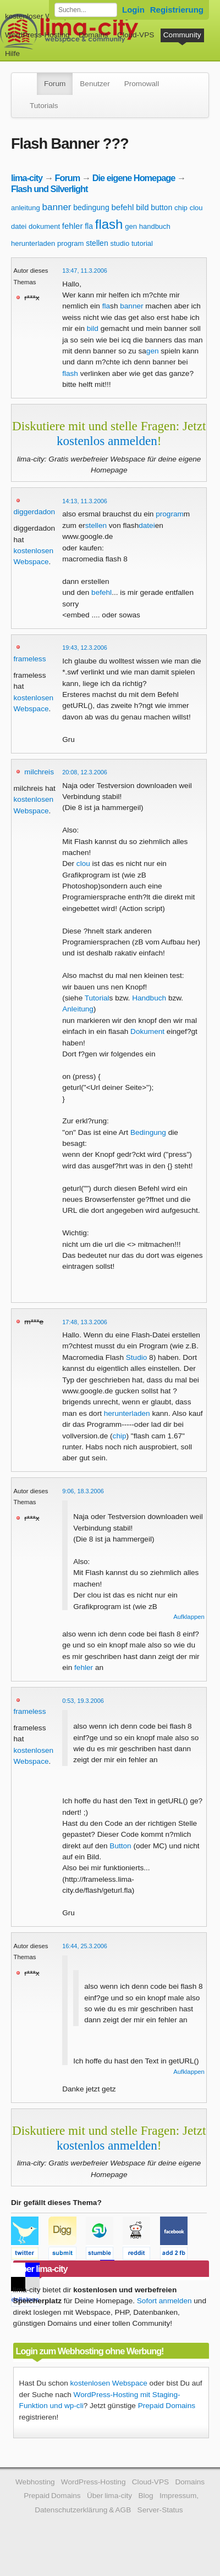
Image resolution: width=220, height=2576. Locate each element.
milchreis (39, 772)
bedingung (91, 207)
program (70, 243)
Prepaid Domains (166, 2405)
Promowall (141, 84)
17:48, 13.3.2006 (84, 1322)
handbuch (154, 226)
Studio (136, 1357)
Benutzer (94, 84)
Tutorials (44, 106)
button (161, 207)
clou (196, 208)
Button (120, 1846)
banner (57, 207)
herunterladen (33, 243)
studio (119, 243)
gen (131, 226)
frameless (30, 659)
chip (181, 208)
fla (89, 226)
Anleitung (78, 1009)
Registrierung (177, 9)
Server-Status (160, 2510)
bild (142, 207)
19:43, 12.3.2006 (84, 647)
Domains (93, 35)
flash (109, 224)
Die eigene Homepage (133, 178)
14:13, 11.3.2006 (84, 501)
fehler (72, 225)
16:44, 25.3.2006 (84, 1946)
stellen (97, 243)
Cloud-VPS (135, 35)
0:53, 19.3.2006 (83, 1700)
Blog (145, 2495)
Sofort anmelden (164, 2301)
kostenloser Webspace (42, 16)
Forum (54, 84)
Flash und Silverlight (49, 189)
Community (182, 35)
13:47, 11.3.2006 (84, 270)
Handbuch (149, 998)
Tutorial (97, 998)
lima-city (26, 178)
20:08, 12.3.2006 (84, 772)
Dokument (147, 1031)
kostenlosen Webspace (108, 2383)
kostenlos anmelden (107, 441)
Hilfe (12, 53)
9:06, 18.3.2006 (83, 1491)
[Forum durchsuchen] (85, 10)
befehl (122, 207)
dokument (44, 226)
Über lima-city (109, 2495)
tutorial (142, 243)
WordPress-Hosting (37, 35)
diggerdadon (35, 512)
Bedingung (148, 1132)
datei (18, 226)
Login (133, 9)
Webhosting (35, 2482)
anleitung (25, 208)
